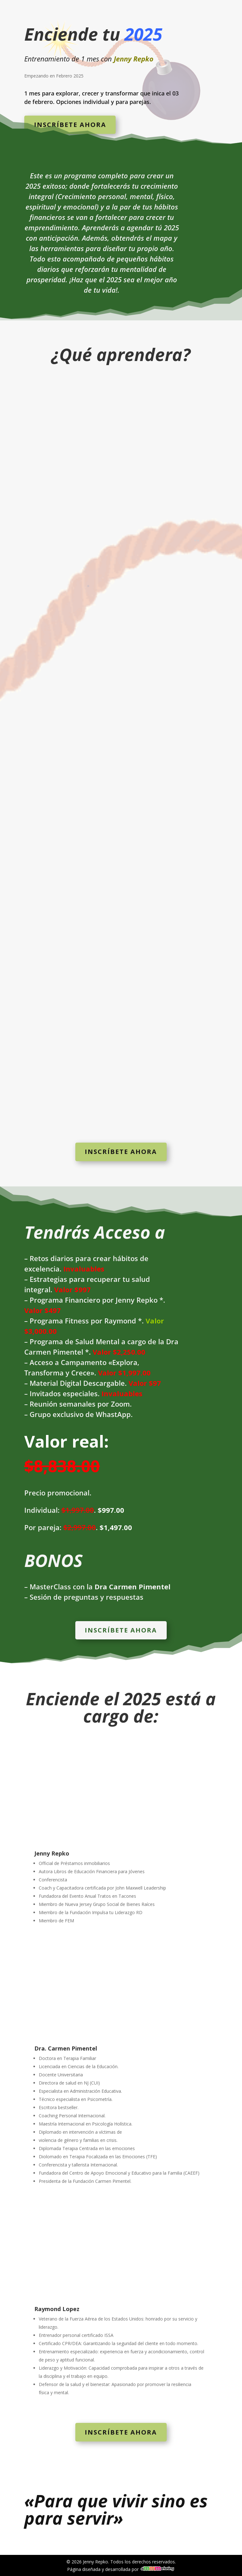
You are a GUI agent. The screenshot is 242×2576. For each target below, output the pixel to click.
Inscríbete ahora (70, 124)
